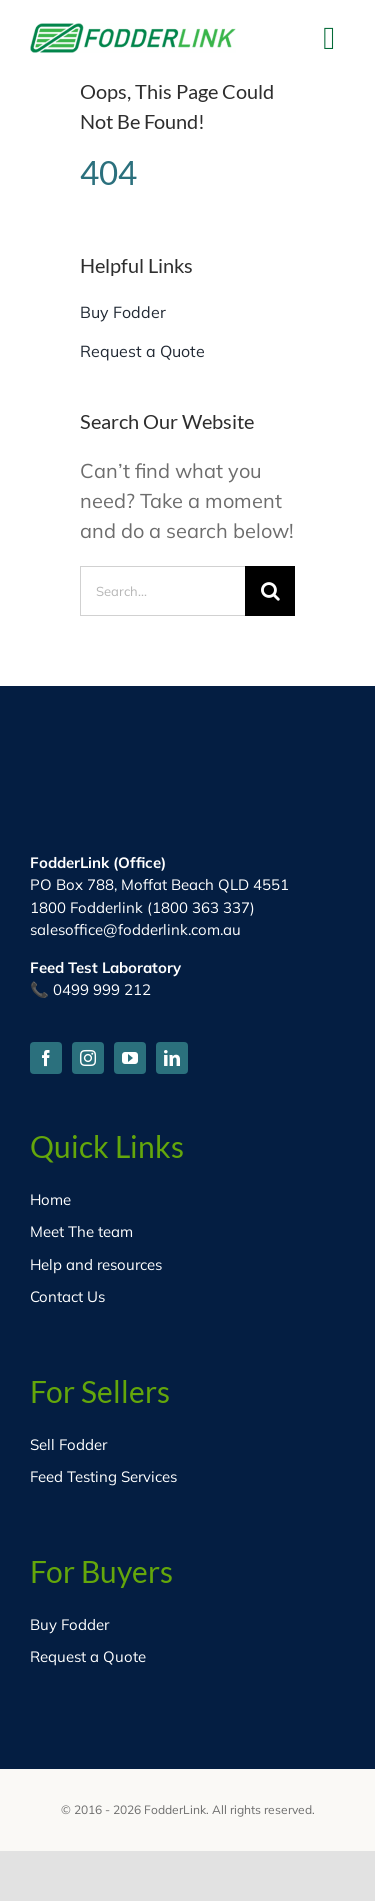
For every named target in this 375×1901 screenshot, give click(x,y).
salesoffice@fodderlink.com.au (135, 929)
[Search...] (162, 591)
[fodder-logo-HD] (133, 32)
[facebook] (46, 1058)
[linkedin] (172, 1058)
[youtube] (130, 1058)
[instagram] (88, 1058)
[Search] (270, 591)
